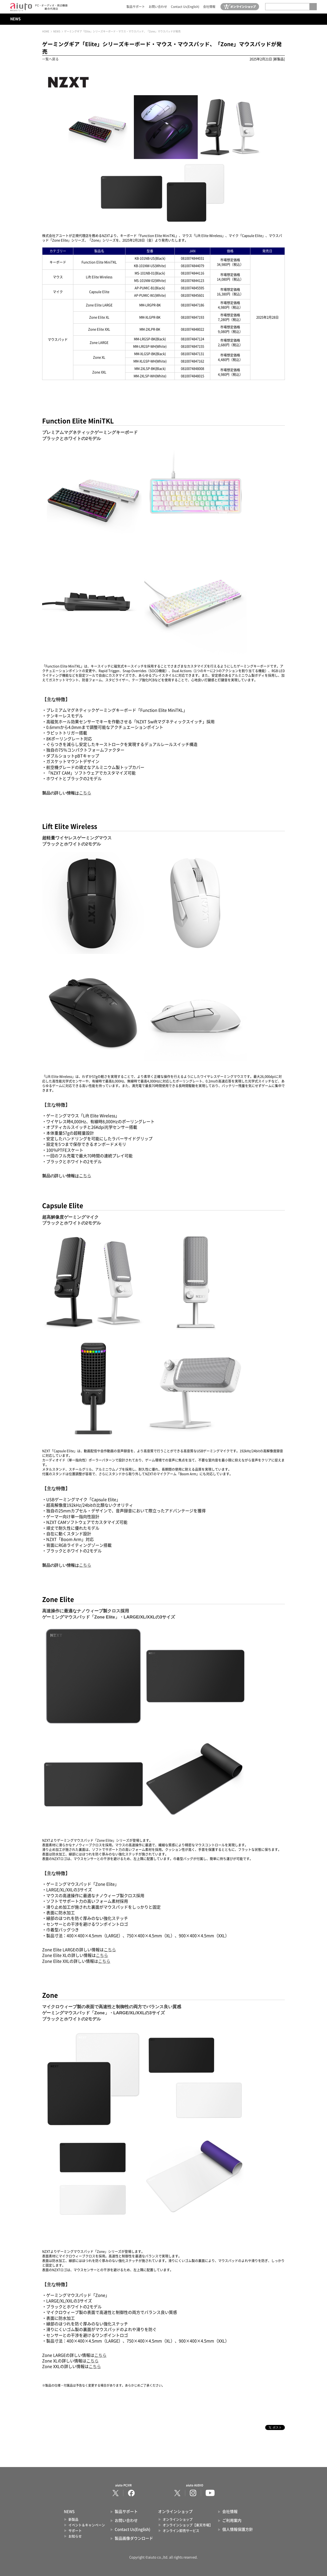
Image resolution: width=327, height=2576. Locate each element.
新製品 (73, 2519)
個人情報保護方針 (237, 2529)
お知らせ (75, 2536)
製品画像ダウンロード (134, 2538)
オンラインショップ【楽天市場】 (188, 2525)
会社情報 (209, 6)
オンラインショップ (178, 2519)
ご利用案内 (231, 2520)
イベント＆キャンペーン (86, 2525)
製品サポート (135, 6)
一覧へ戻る (50, 59)
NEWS (15, 19)
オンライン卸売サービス (181, 2530)
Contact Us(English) (185, 6)
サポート (75, 2530)
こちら (85, 793)
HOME (45, 31)
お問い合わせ (158, 6)
